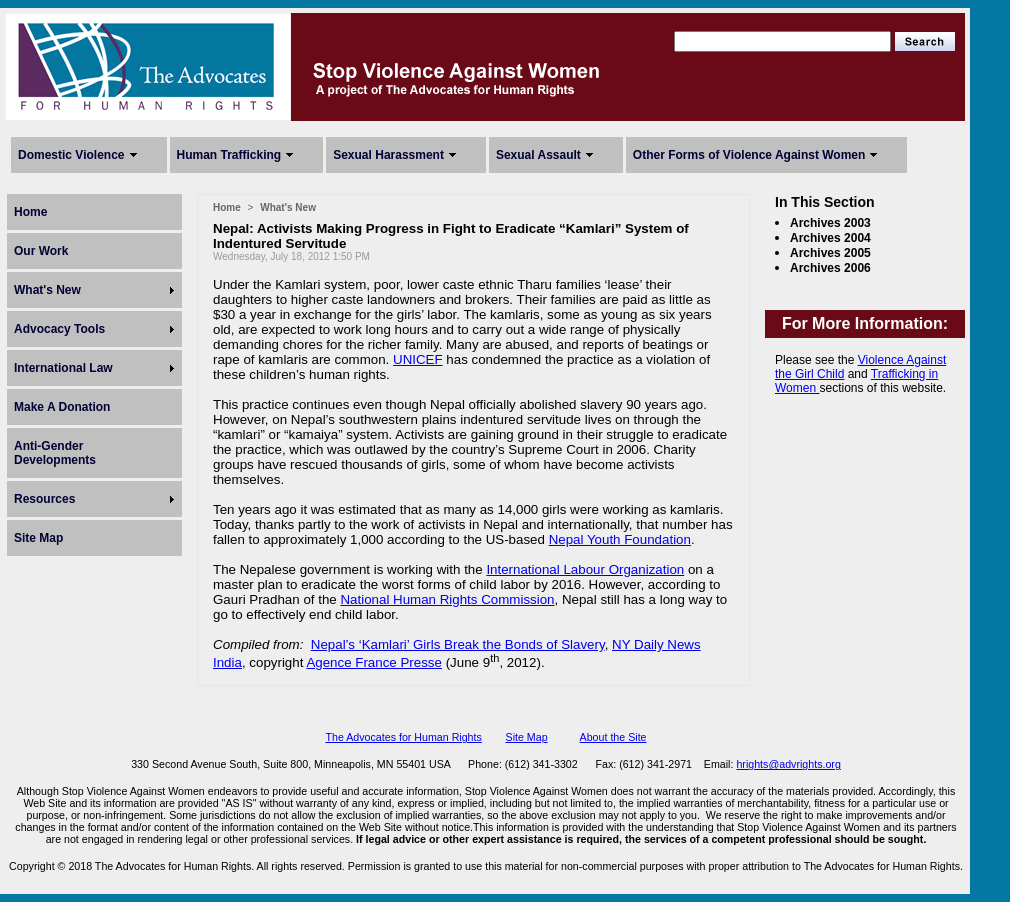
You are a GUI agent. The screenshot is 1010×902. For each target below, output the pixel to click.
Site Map (38, 538)
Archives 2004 (830, 238)
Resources (44, 499)
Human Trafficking (229, 155)
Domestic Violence (71, 155)
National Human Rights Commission (447, 599)
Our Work (41, 251)
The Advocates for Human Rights (403, 737)
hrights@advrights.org (788, 764)
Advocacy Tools (59, 329)
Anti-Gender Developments (55, 453)
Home (30, 212)
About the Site (613, 737)
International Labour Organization (585, 569)
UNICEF (418, 359)
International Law (63, 368)
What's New (47, 290)
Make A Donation (62, 407)
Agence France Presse (374, 662)
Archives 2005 (830, 253)
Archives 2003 (830, 223)
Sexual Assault (538, 155)
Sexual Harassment (388, 155)
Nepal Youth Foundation (620, 539)
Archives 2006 (830, 268)
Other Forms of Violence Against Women (749, 155)
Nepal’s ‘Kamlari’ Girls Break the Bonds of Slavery (458, 644)
